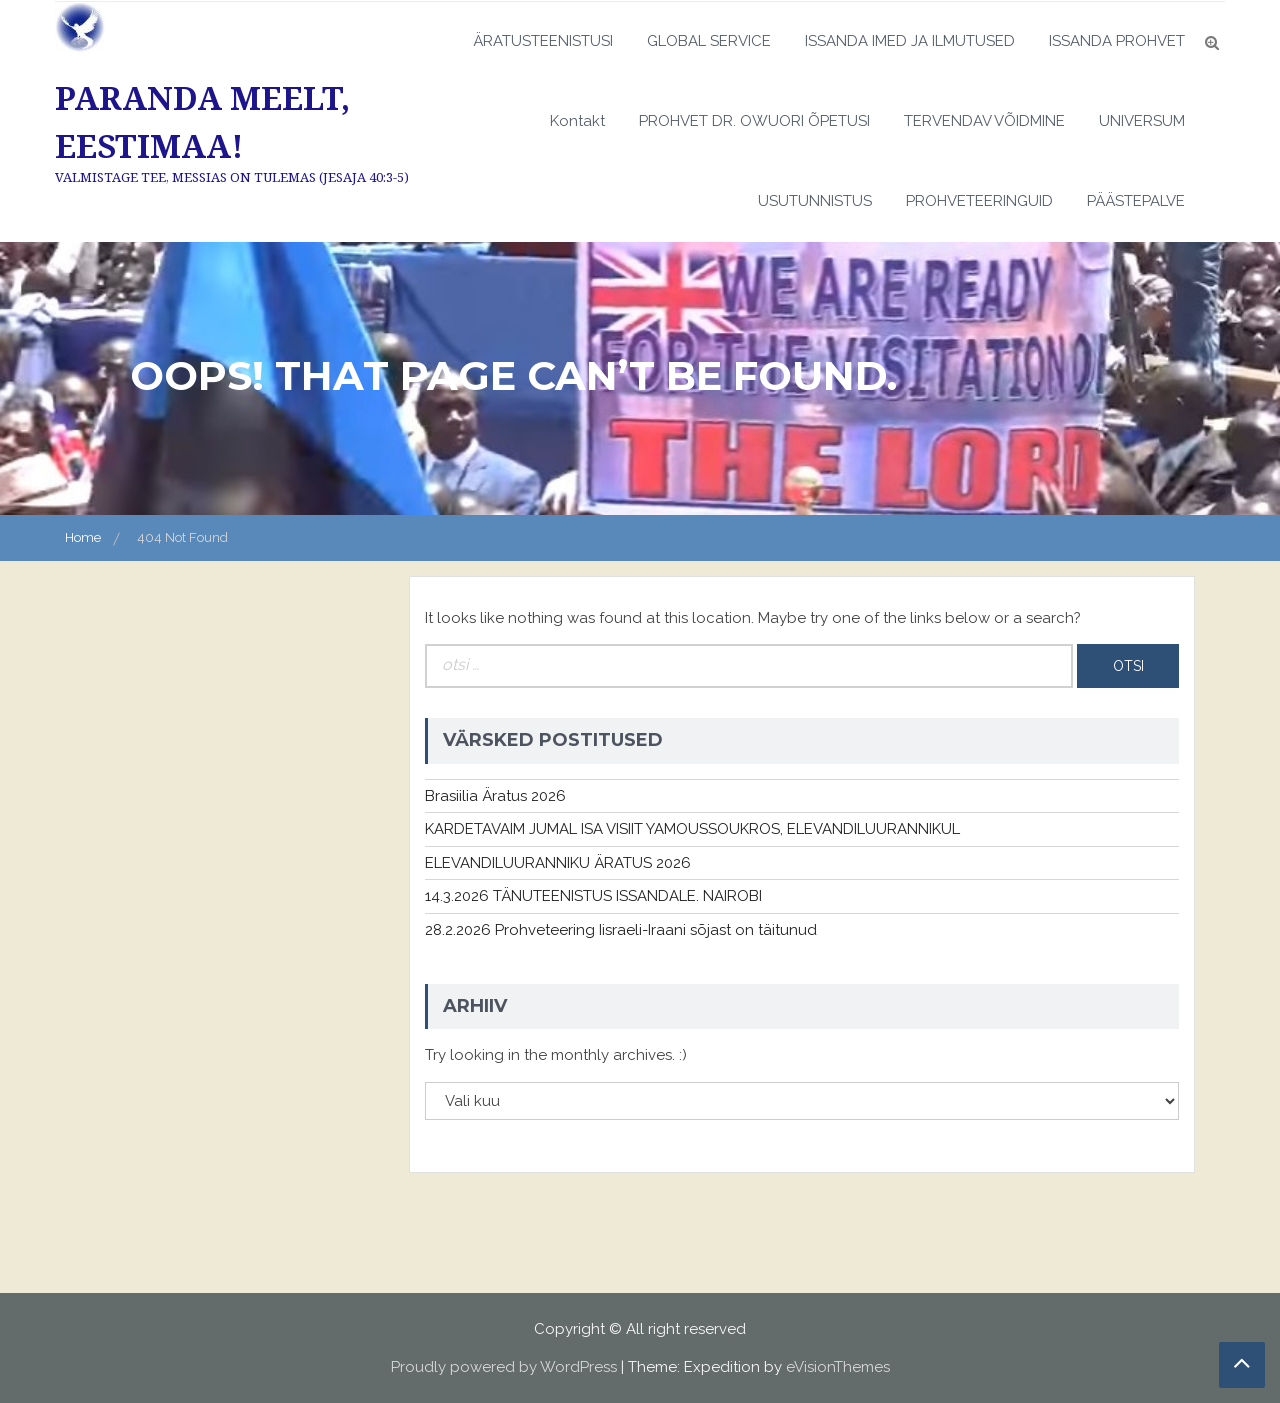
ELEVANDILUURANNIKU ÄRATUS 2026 (558, 863)
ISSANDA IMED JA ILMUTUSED (910, 41)
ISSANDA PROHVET (1117, 41)
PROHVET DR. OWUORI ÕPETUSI (754, 121)
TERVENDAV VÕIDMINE (984, 121)
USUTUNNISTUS (815, 201)
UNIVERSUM (1142, 121)
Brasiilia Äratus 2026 (495, 796)
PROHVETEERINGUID (979, 201)
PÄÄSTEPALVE (1136, 201)
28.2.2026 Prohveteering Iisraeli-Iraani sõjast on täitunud (621, 930)
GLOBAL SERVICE (709, 41)
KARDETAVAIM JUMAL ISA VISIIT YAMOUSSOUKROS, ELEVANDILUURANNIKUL (692, 829)
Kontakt (577, 121)
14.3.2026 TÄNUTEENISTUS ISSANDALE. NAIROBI (593, 896)
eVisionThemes (838, 1367)
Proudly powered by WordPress (504, 1367)
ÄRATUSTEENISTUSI (543, 41)
